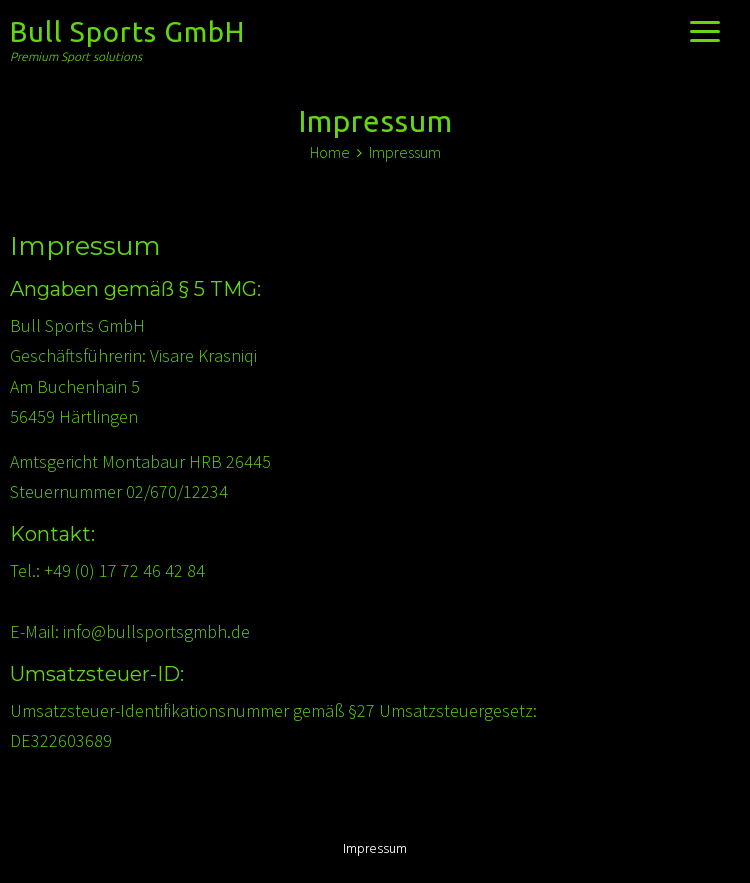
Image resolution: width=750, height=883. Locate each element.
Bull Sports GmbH (127, 31)
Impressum (375, 849)
